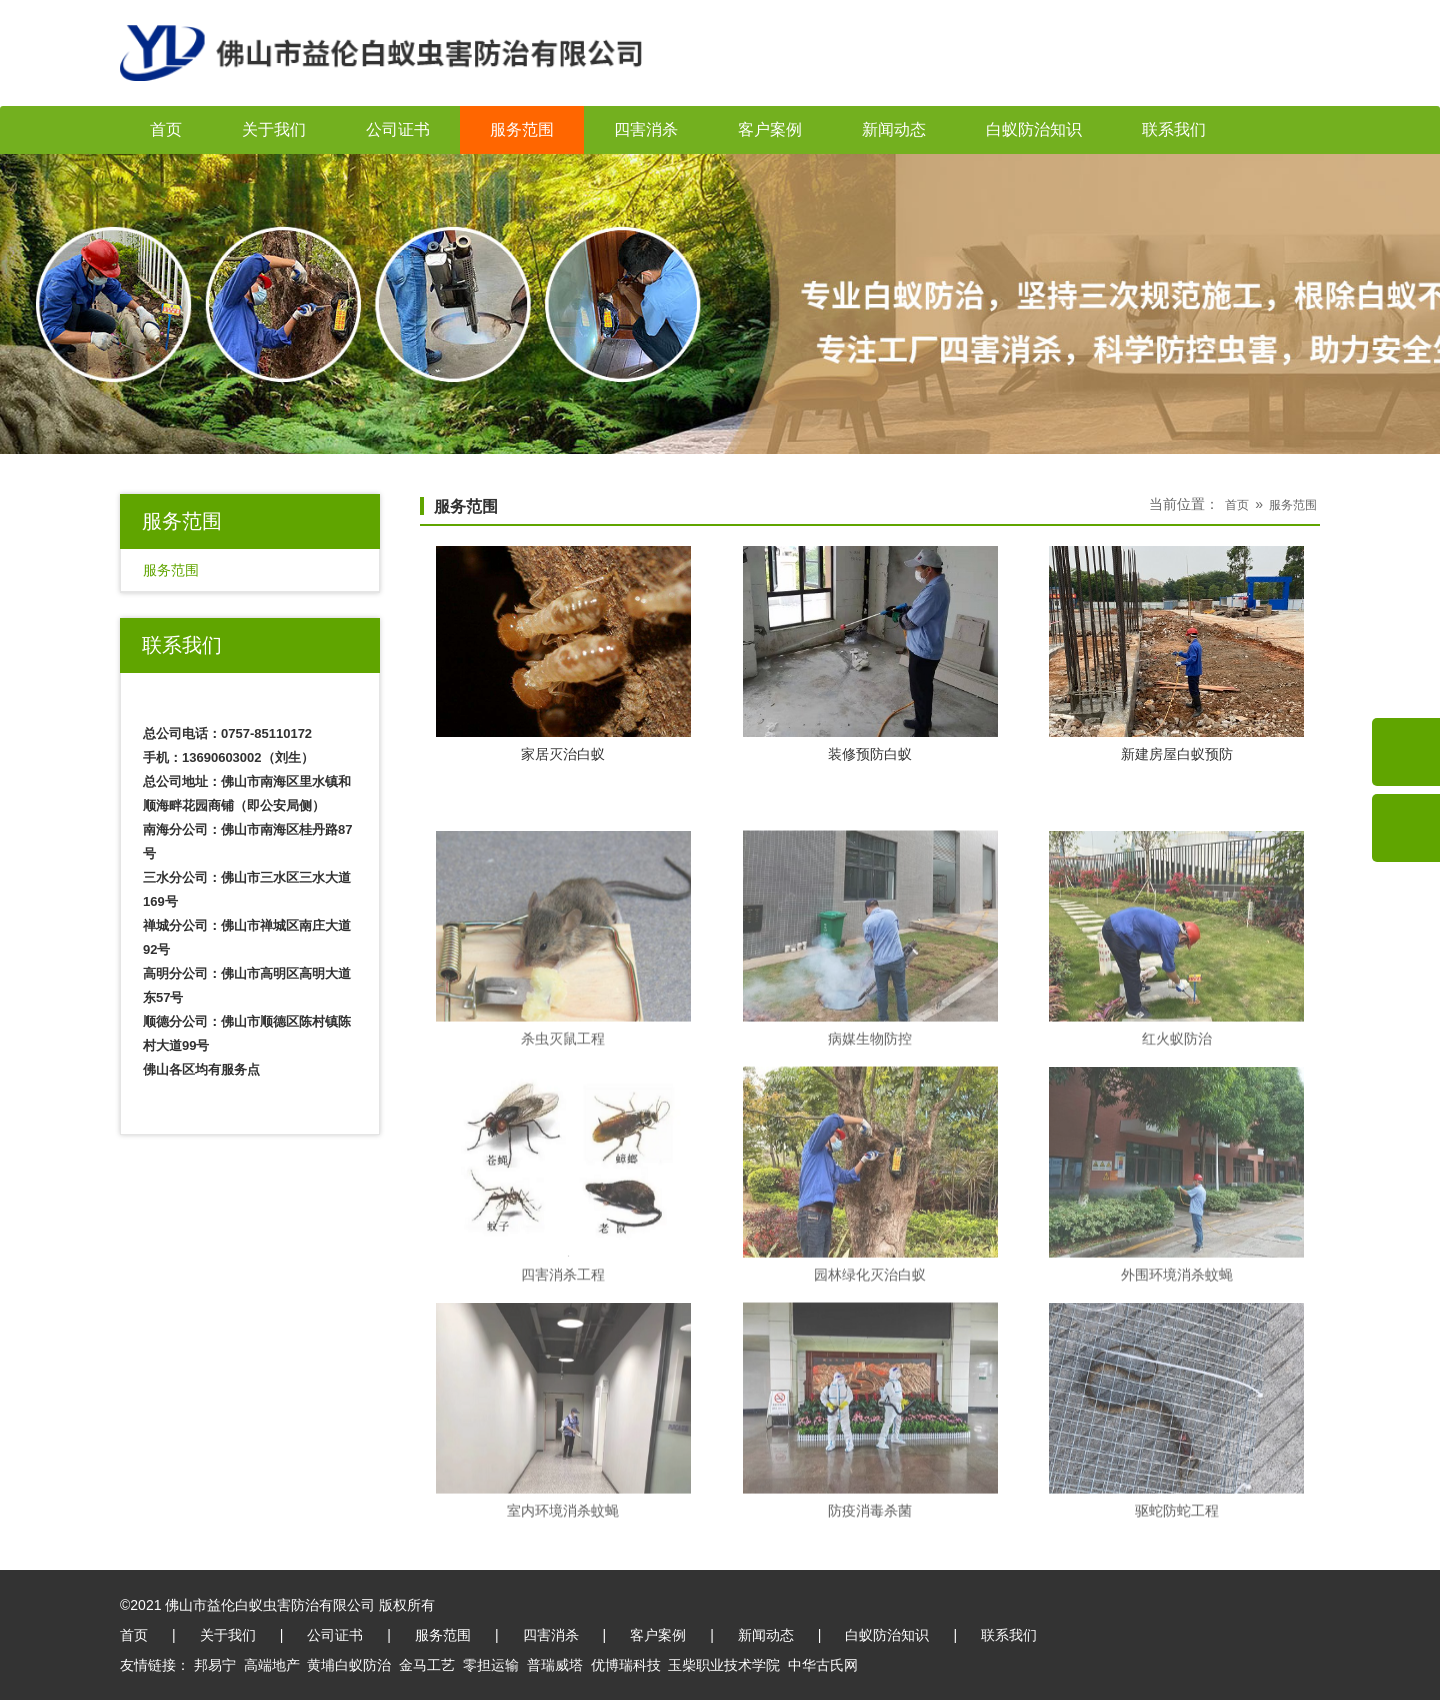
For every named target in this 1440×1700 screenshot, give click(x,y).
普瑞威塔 (555, 1665)
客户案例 (770, 129)
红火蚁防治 (1177, 1141)
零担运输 (491, 1665)
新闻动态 (894, 129)
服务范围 (522, 129)
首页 (166, 129)
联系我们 (1174, 129)
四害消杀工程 (563, 1377)
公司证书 (398, 129)
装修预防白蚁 (870, 755)
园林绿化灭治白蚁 (870, 1377)
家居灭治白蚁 (563, 755)
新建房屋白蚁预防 (1177, 755)
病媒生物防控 (870, 1141)
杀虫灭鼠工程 (563, 1141)
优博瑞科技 (626, 1665)
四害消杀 (646, 129)
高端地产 (272, 1665)
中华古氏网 (823, 1665)
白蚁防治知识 (1034, 129)
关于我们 (274, 129)
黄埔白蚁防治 (349, 1665)
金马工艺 (427, 1665)
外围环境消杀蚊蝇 (1177, 1377)
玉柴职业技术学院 (724, 1665)
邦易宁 (215, 1665)
